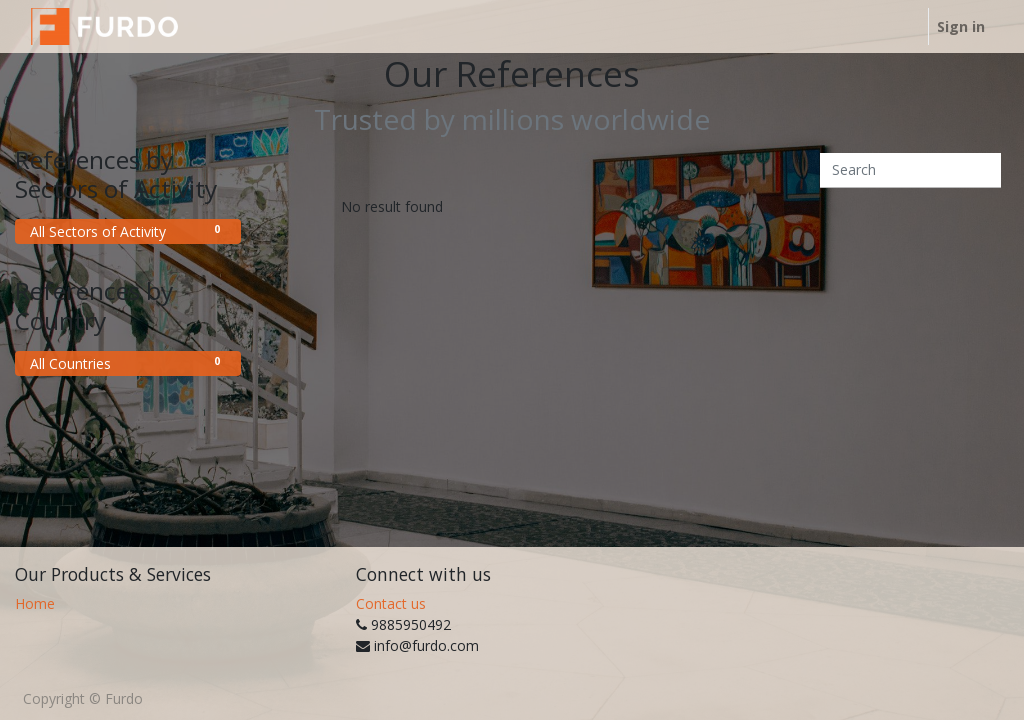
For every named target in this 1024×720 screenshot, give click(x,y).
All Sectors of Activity (128, 231)
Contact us (391, 603)
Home (35, 603)
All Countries (128, 363)
